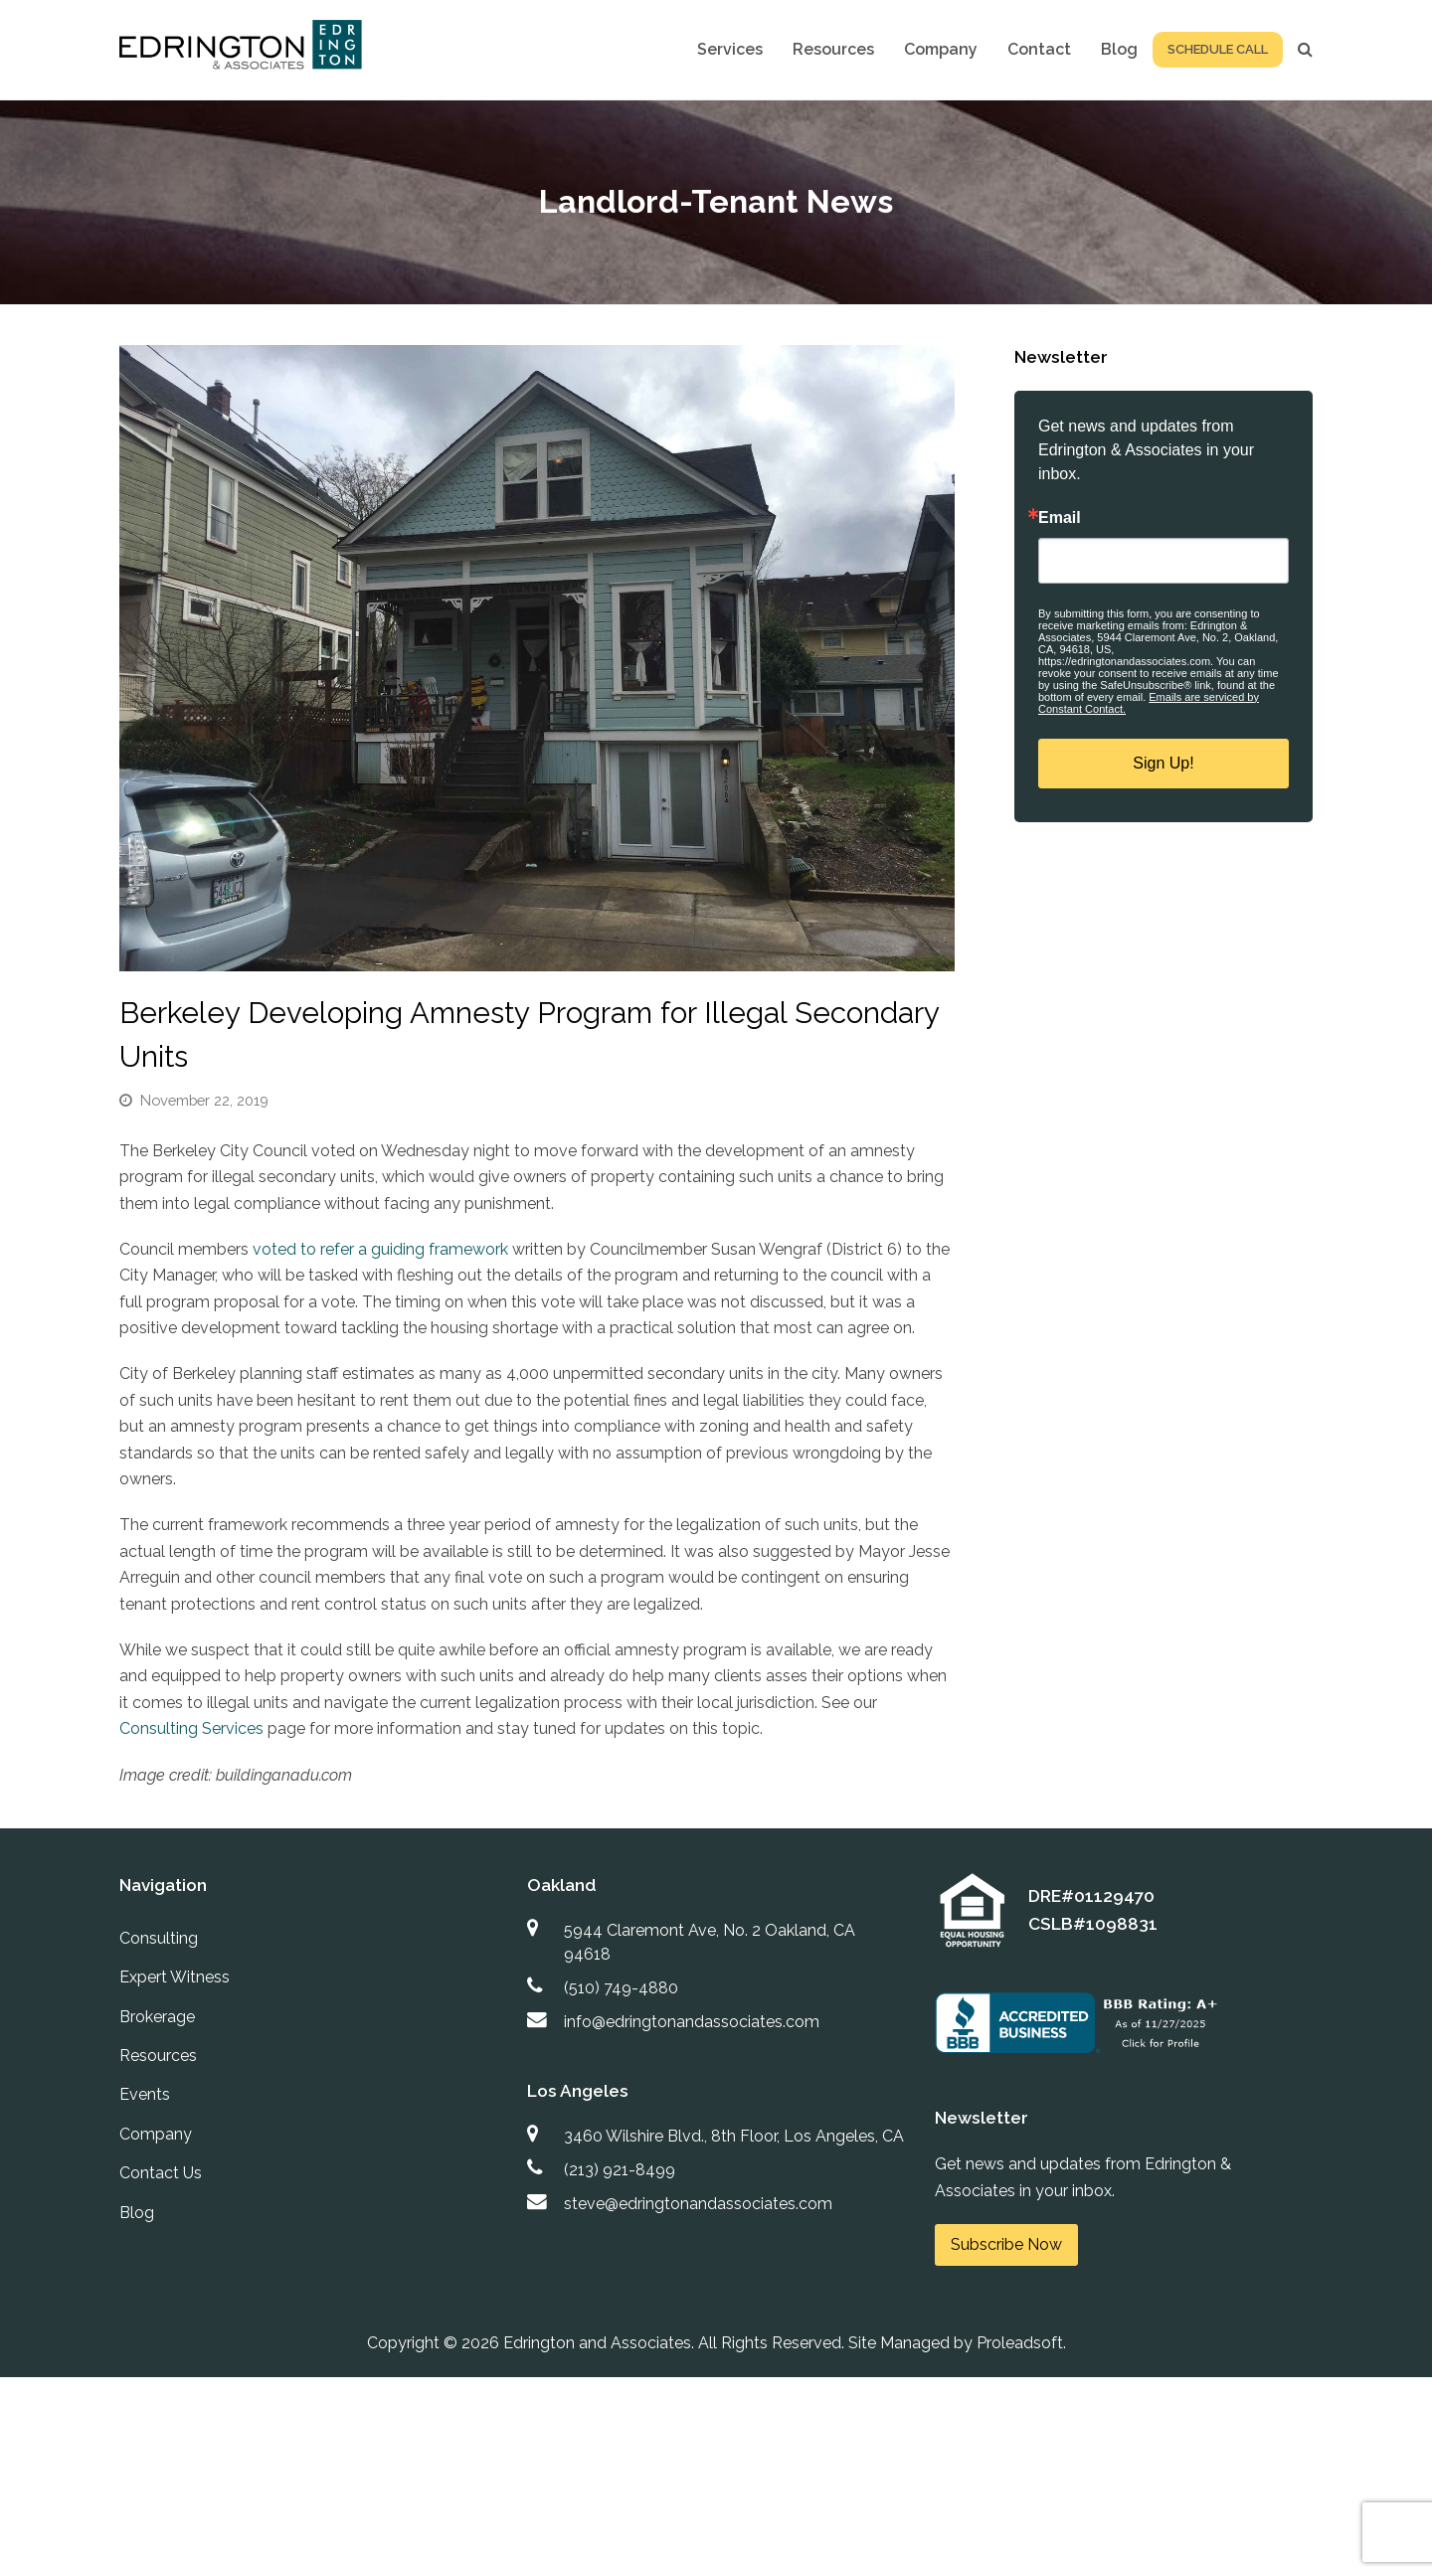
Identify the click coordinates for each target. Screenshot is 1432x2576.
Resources (158, 2055)
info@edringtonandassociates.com (691, 2021)
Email (1059, 518)
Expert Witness (174, 1977)
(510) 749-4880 (621, 1987)
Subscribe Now (1006, 2244)
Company (155, 2134)
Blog (136, 2212)
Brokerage (157, 2016)
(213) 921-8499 (619, 2169)
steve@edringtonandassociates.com (698, 2203)
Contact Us (160, 2172)
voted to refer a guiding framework (378, 1249)
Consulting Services (191, 1728)
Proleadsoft (1020, 2342)
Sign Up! (1163, 763)
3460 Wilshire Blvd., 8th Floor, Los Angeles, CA (734, 2136)
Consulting (158, 1938)
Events (144, 2094)
